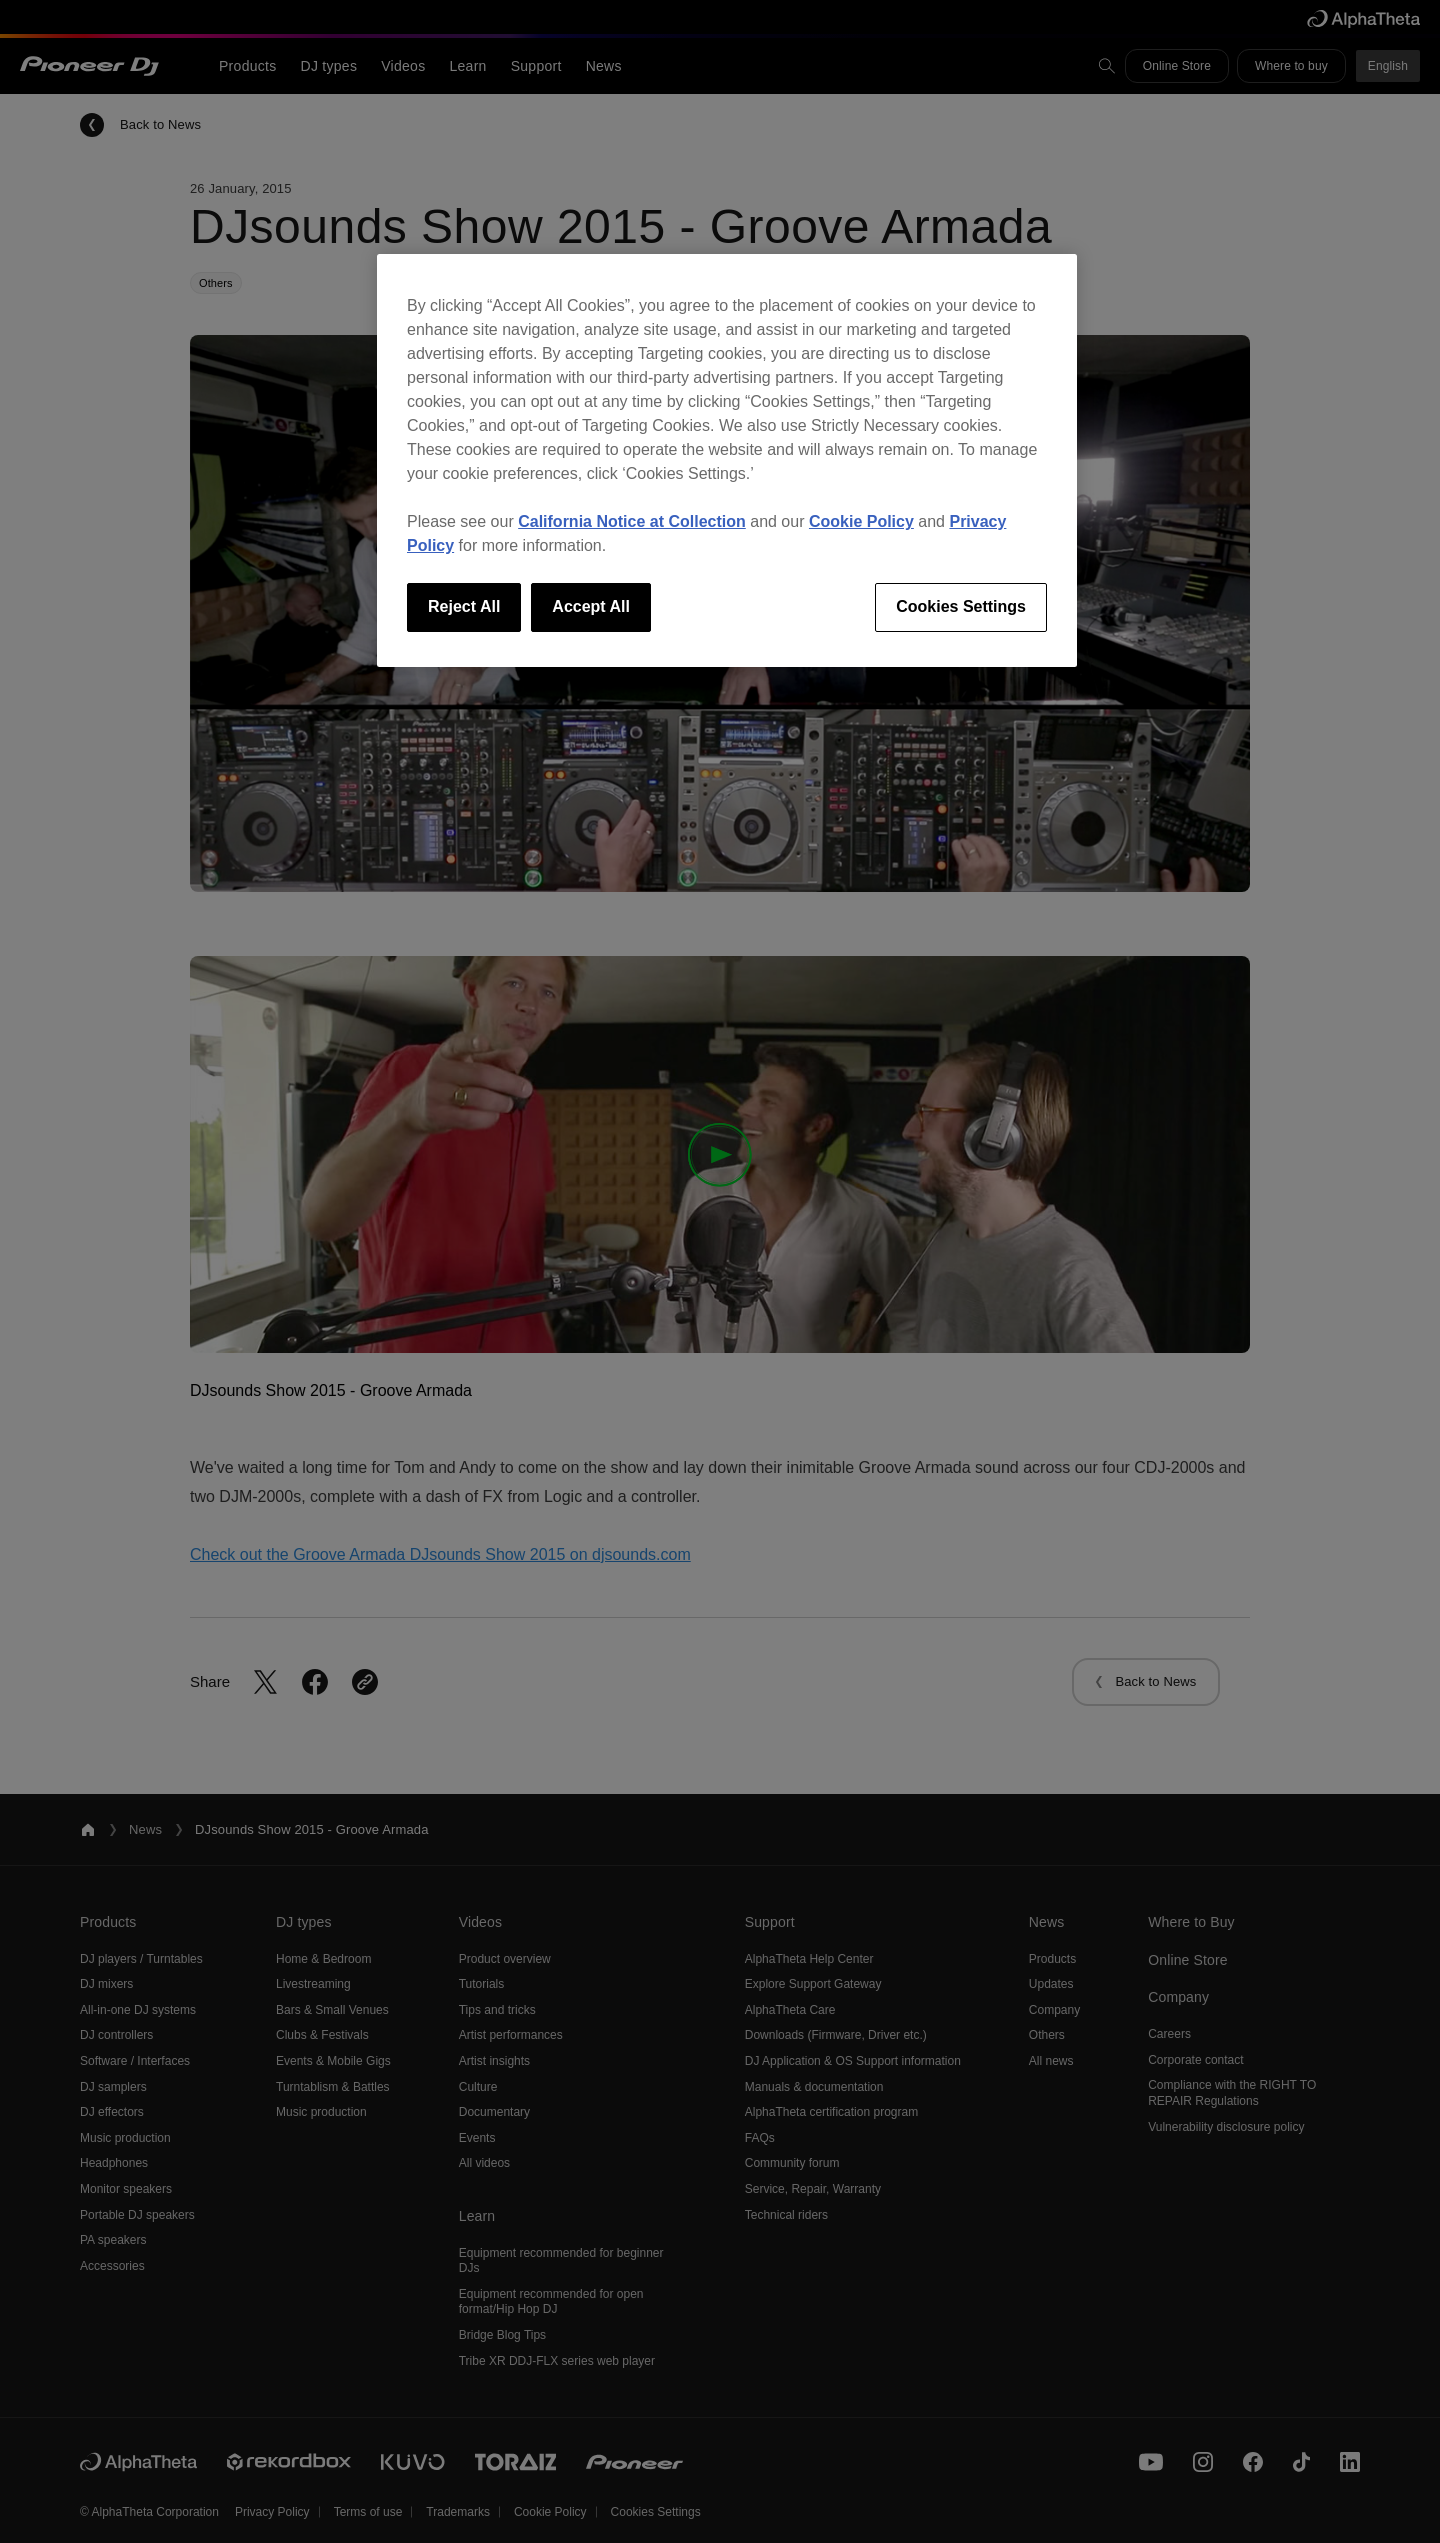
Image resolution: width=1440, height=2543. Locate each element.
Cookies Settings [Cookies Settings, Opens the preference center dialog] (961, 606)
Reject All (464, 606)
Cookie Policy (861, 521)
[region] (727, 460)
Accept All (591, 606)
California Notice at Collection (632, 521)
